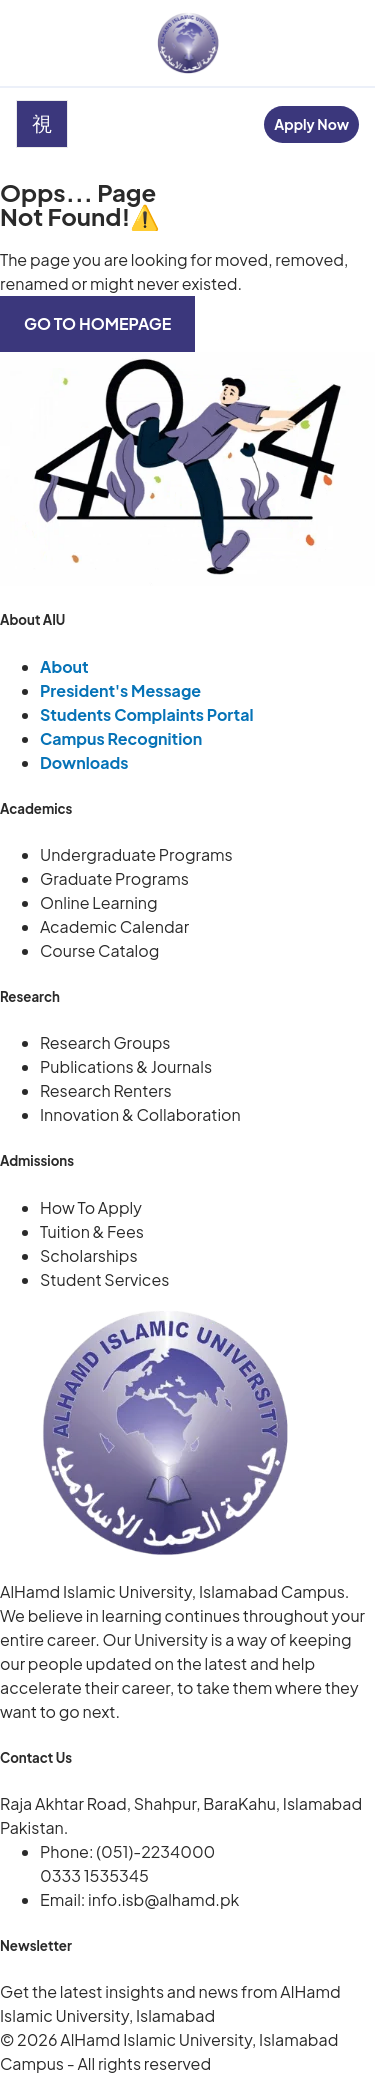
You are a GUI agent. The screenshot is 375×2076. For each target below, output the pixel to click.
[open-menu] (42, 124)
